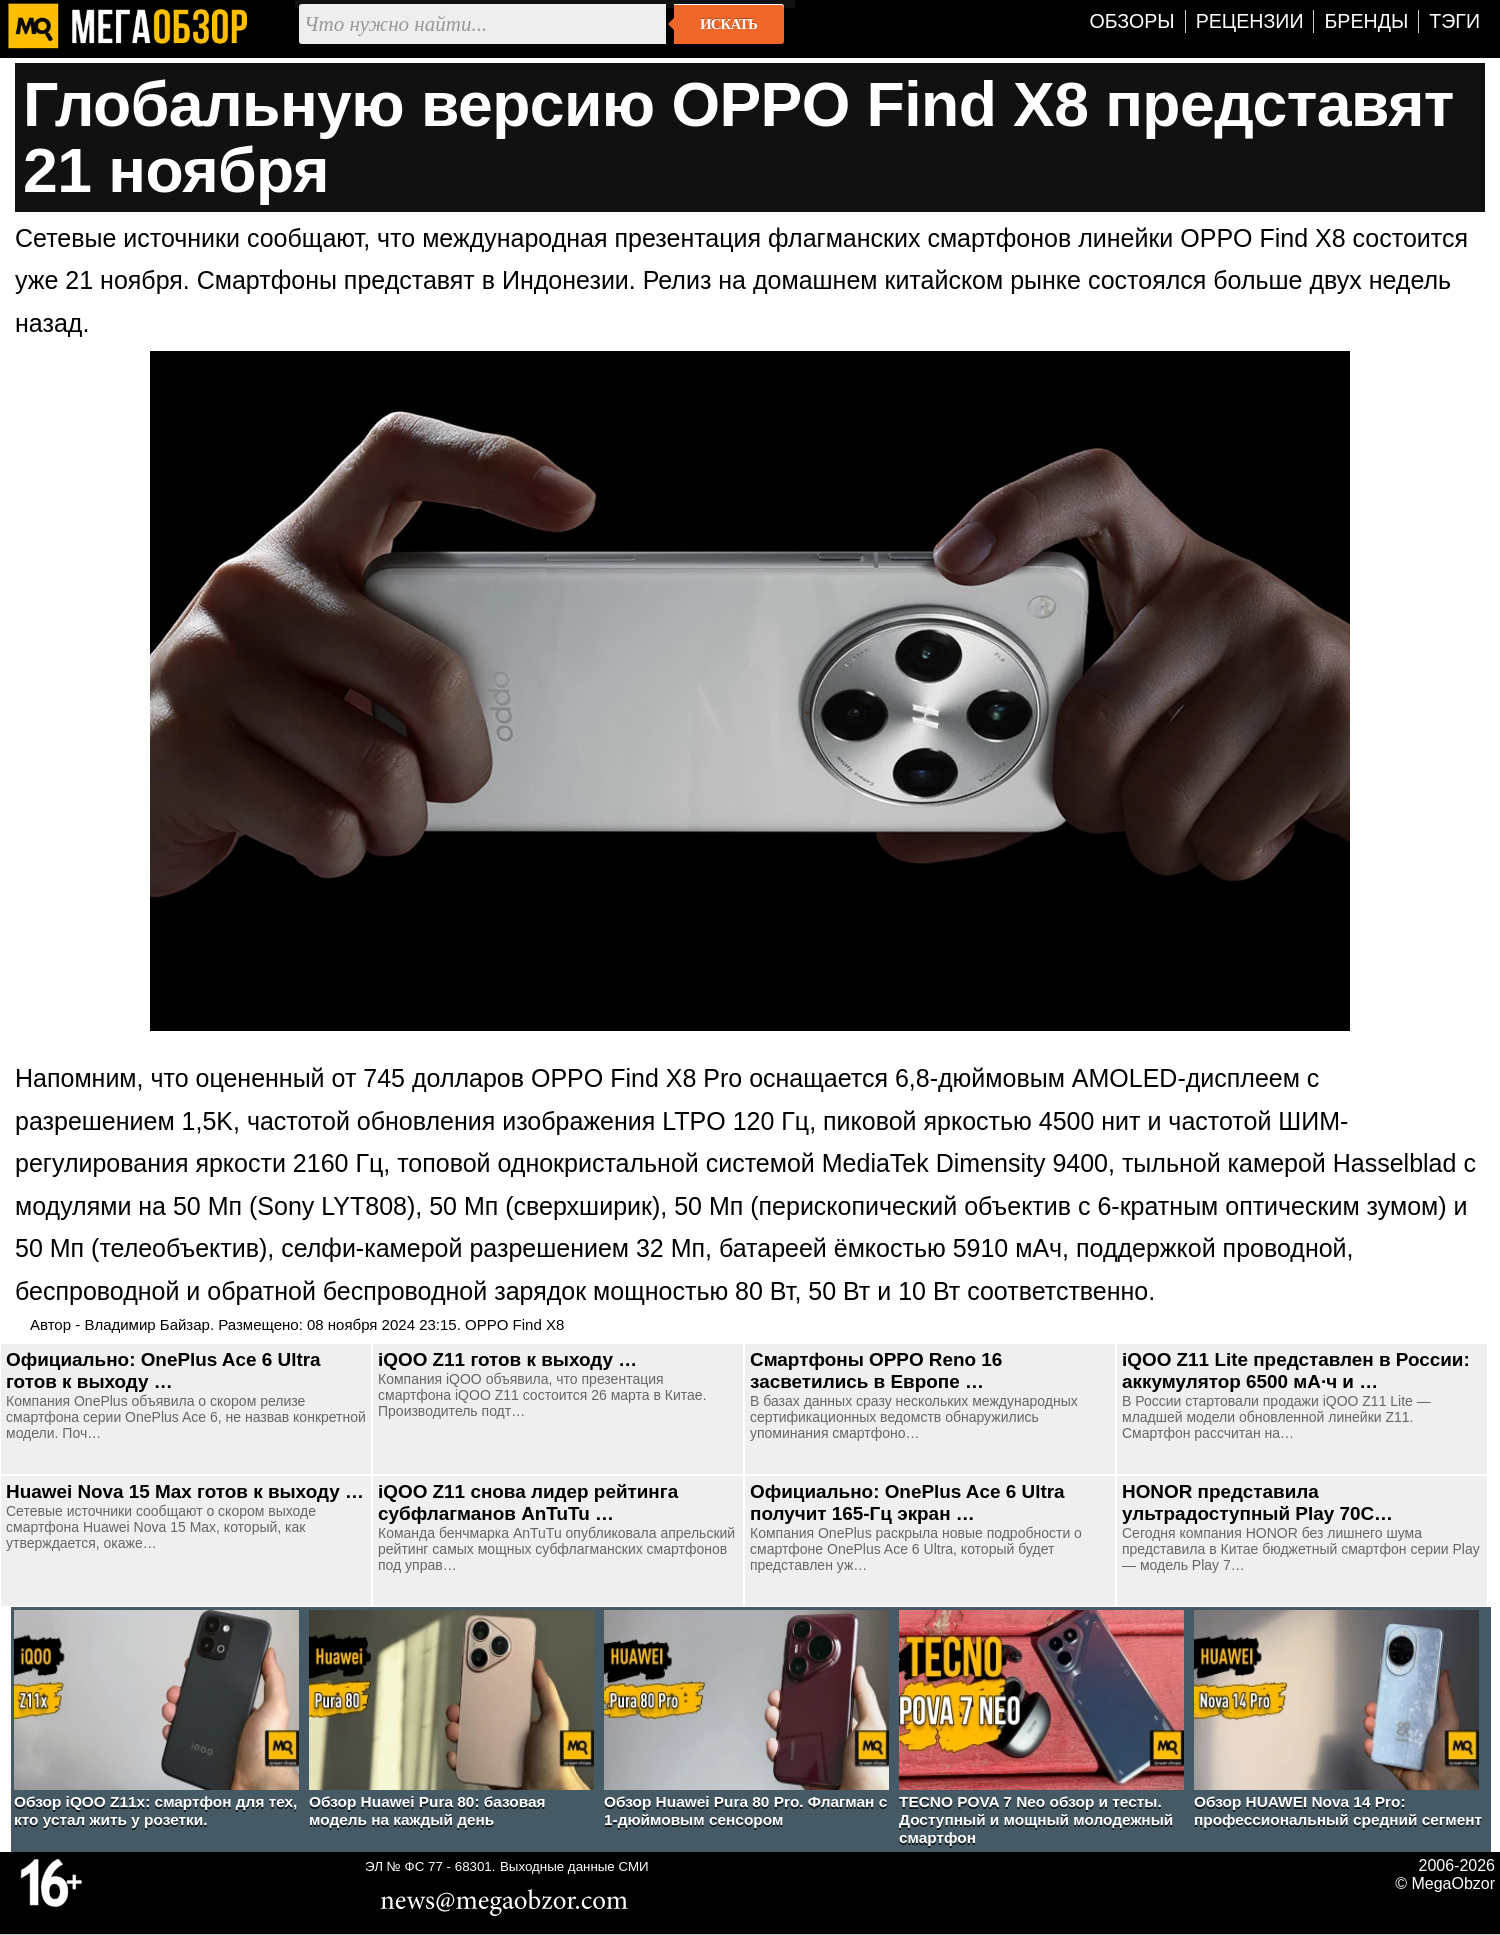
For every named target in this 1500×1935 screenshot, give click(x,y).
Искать (728, 24)
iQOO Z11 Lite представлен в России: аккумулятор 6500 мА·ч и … (1296, 1370)
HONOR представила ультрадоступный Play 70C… (1257, 1502)
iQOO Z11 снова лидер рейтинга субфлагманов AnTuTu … (528, 1502)
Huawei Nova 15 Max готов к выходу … (185, 1491)
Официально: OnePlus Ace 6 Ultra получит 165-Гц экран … (907, 1502)
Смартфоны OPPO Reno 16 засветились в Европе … (876, 1370)
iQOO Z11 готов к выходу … (507, 1359)
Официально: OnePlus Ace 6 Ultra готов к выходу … (163, 1370)
